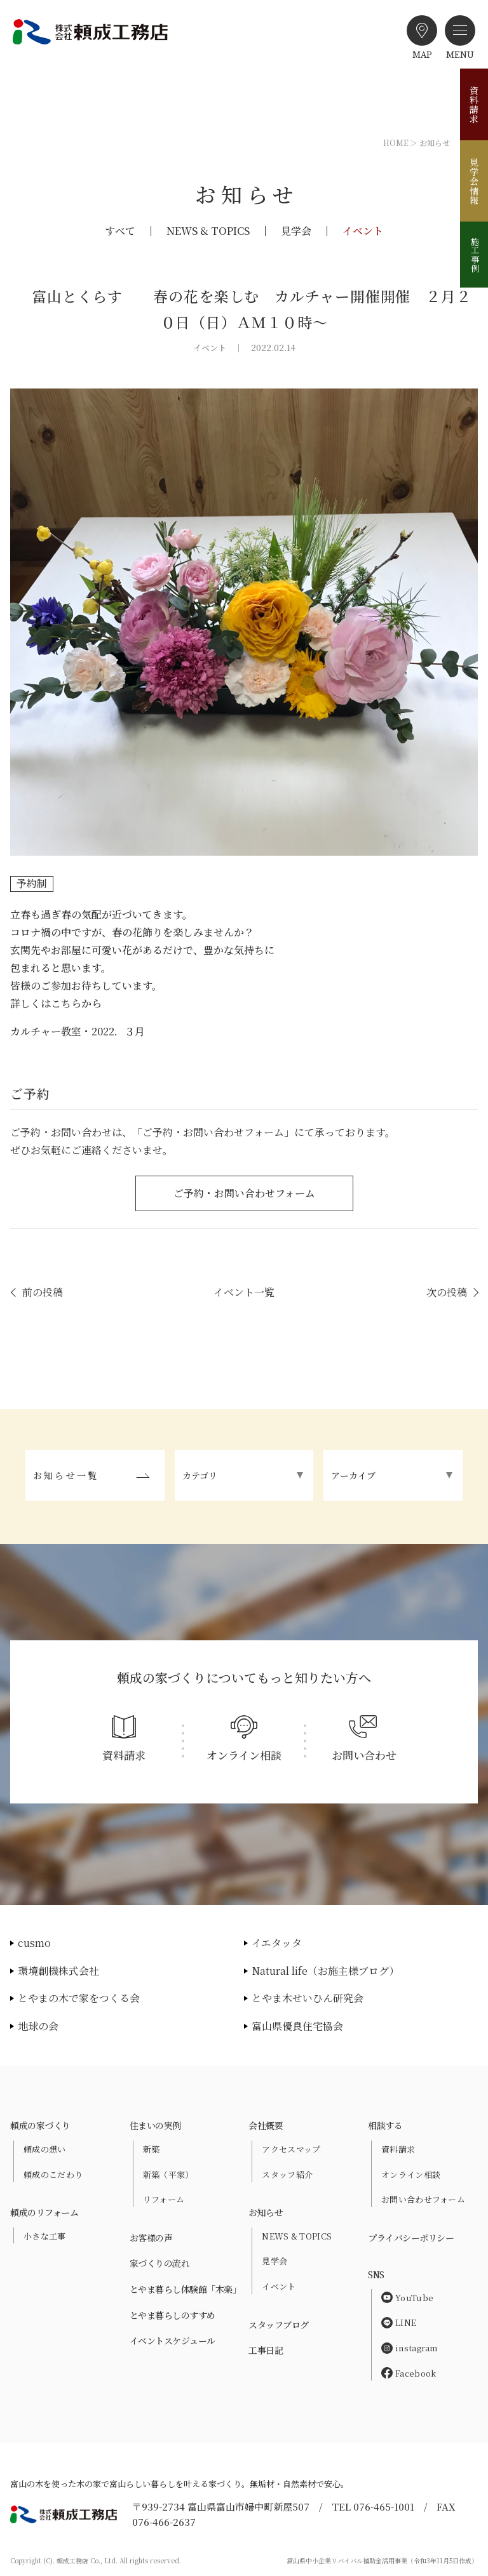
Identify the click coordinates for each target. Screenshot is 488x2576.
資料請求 (474, 105)
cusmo (34, 1942)
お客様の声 (151, 2237)
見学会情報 (474, 181)
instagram (409, 2348)
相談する (385, 2125)
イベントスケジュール (172, 2340)
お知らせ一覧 (65, 1475)
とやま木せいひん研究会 (307, 1998)
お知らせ (265, 2212)
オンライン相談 (410, 2174)
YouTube (407, 2298)
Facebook (408, 2373)
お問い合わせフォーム (423, 2199)
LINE (398, 2322)
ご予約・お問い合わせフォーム (244, 1193)
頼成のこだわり (53, 2174)
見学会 (296, 231)
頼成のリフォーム (44, 2212)
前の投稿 (42, 1292)
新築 (151, 2149)
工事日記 (265, 2350)
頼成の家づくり (40, 2125)
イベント (362, 231)
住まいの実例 (155, 2125)
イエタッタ (277, 1942)
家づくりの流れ (160, 2263)
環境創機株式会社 (58, 1970)
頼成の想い (45, 2149)
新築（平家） (168, 2174)
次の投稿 (446, 1292)
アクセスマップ (291, 2149)
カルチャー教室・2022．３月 (77, 1031)
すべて (120, 231)
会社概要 (265, 2125)
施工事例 (475, 254)
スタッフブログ (278, 2324)
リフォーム (164, 2199)
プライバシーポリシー (411, 2237)
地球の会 (38, 2026)
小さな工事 (45, 2236)
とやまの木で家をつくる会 (79, 1998)
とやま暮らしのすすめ (172, 2315)
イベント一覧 (244, 1292)
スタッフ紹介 (287, 2174)
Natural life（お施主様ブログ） (325, 1970)
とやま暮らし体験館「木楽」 (185, 2289)
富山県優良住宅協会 (297, 2026)
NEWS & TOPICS (208, 231)
